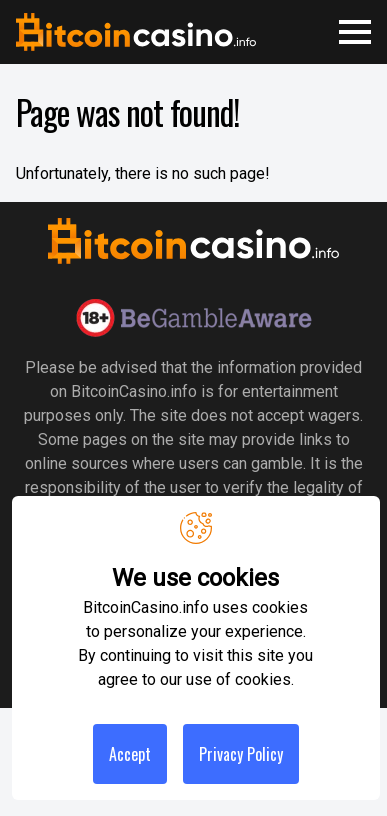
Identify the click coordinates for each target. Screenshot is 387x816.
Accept (130, 754)
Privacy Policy (241, 754)
